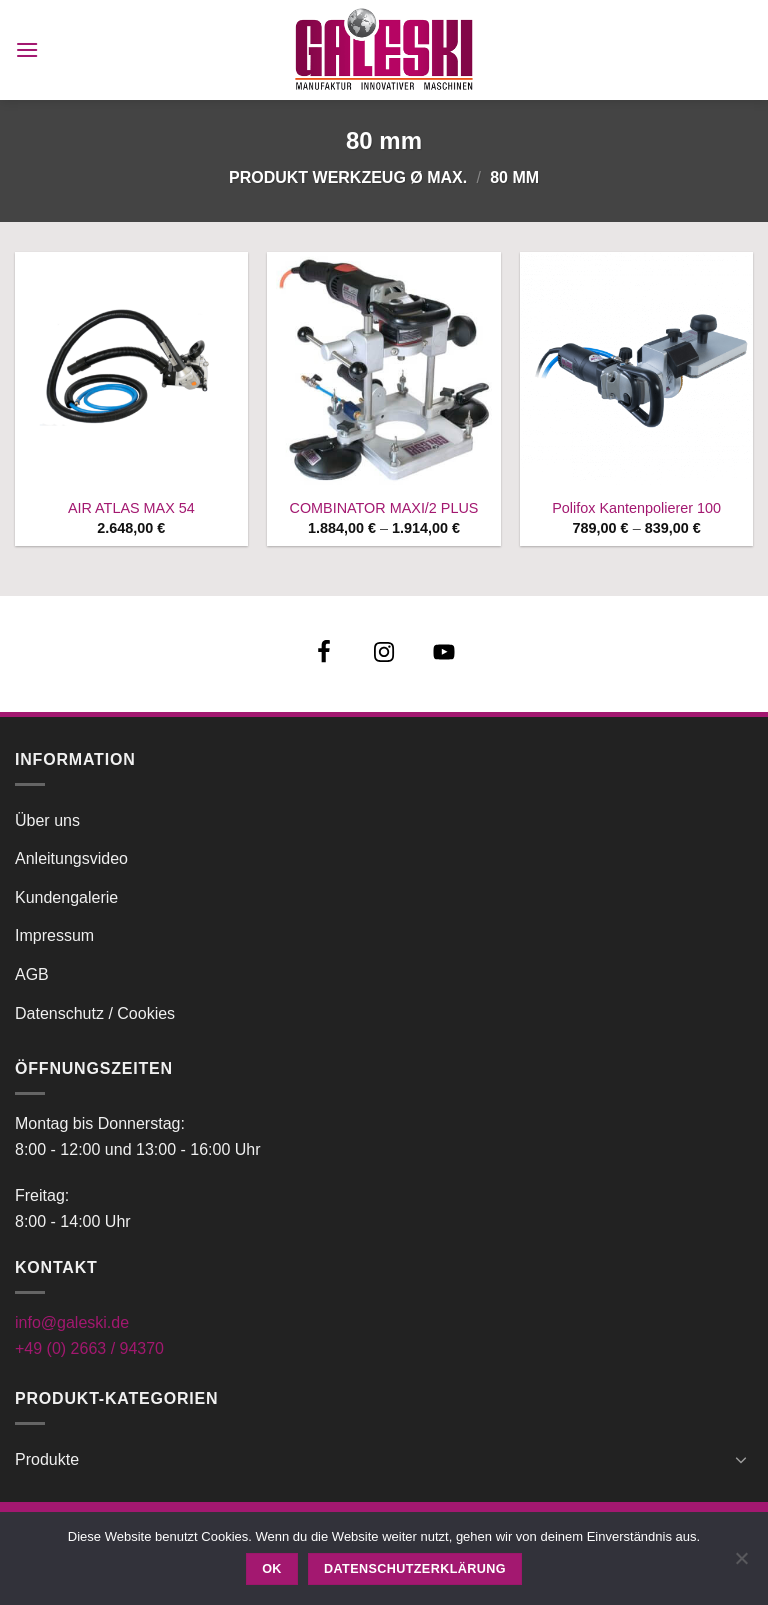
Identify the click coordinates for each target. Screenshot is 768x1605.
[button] (27, 49)
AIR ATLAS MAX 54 (131, 508)
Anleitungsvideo (71, 858)
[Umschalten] (741, 1459)
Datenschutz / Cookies (95, 1013)
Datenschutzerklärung (415, 1569)
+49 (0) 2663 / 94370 (89, 1348)
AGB (32, 974)
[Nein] (741, 1564)
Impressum (54, 935)
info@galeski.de (72, 1322)
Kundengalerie (66, 897)
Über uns (47, 820)
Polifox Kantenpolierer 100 (636, 508)
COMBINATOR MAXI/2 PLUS (383, 508)
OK (272, 1569)
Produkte (47, 1459)
